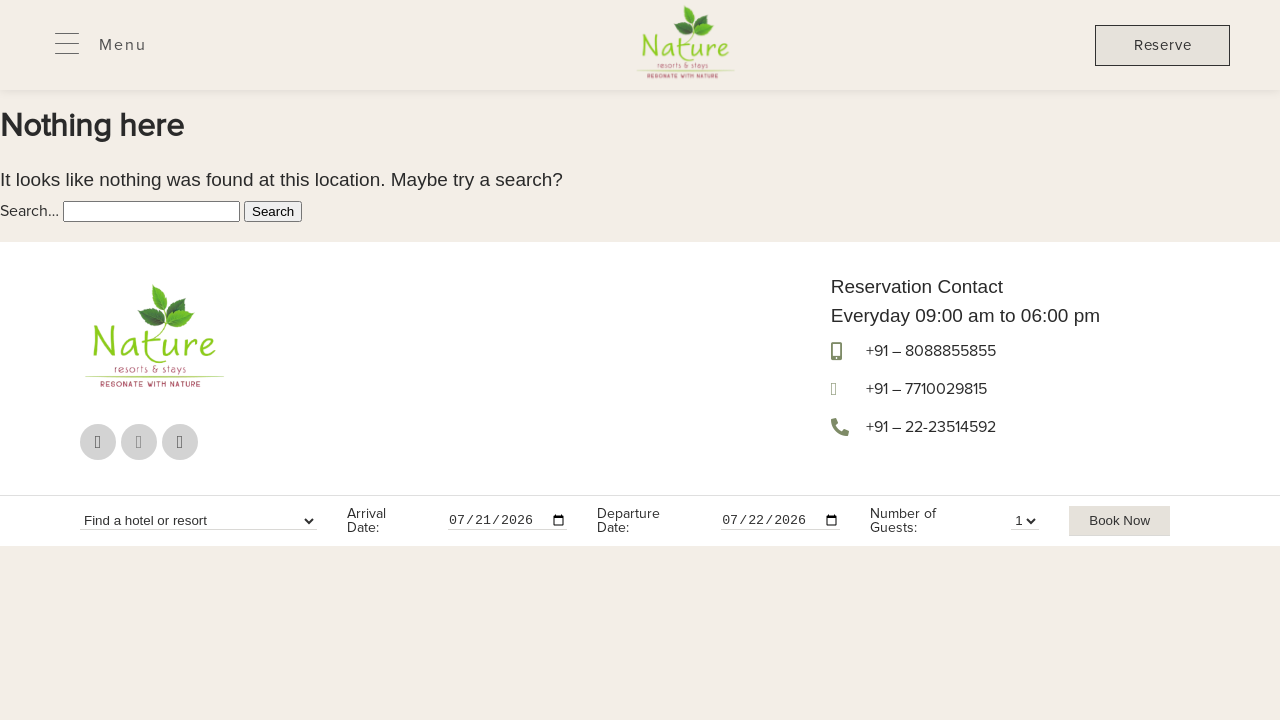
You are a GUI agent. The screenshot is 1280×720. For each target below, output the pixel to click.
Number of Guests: (903, 521)
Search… (29, 211)
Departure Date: (628, 521)
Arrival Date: (366, 521)
